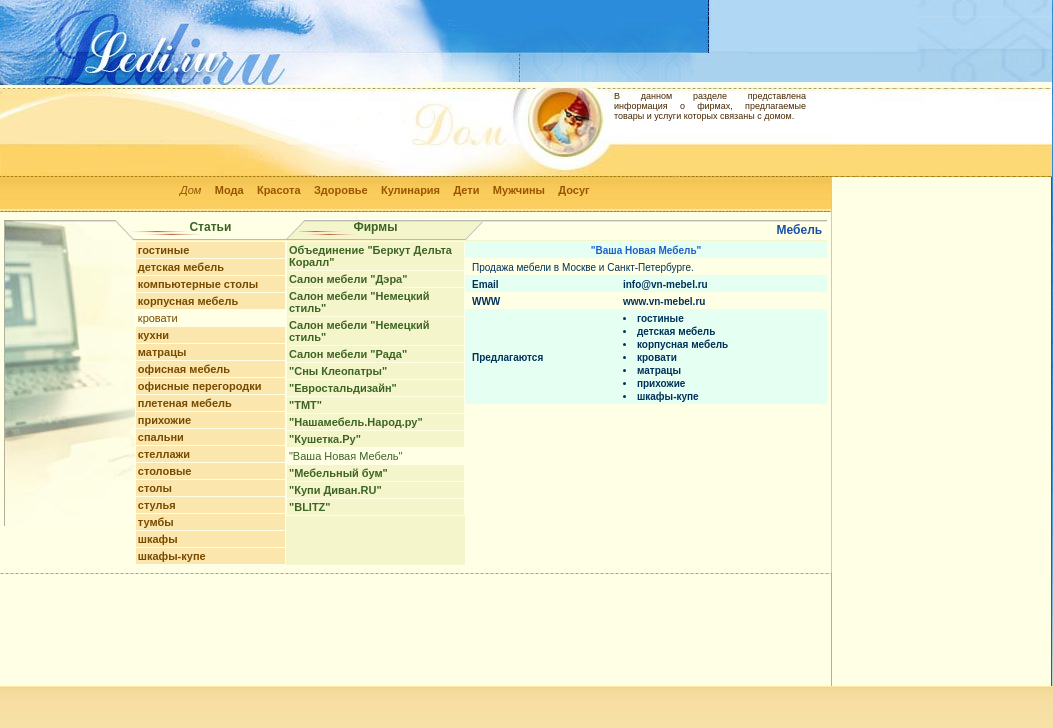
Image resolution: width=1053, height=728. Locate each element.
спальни (161, 437)
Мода (229, 190)
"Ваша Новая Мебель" (346, 456)
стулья (157, 505)
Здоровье (341, 190)
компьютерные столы (198, 284)
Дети (466, 190)
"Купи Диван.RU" (335, 490)
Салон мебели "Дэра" (348, 279)
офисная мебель (184, 369)
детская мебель (181, 267)
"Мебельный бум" (338, 473)
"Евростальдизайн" (343, 388)
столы (155, 488)
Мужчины (519, 190)
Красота (279, 190)
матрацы (162, 352)
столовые (165, 471)
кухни (153, 335)
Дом (190, 190)
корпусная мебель (188, 301)
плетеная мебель (185, 403)
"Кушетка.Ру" (325, 439)
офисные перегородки (200, 386)
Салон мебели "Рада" (348, 354)
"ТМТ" (305, 405)
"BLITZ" (310, 507)
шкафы (158, 539)
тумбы (156, 522)
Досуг (573, 190)
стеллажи (164, 454)
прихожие (164, 420)
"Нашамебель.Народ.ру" (356, 422)
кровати (158, 318)
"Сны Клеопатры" (338, 371)
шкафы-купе (172, 556)
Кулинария (410, 190)
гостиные (163, 250)
